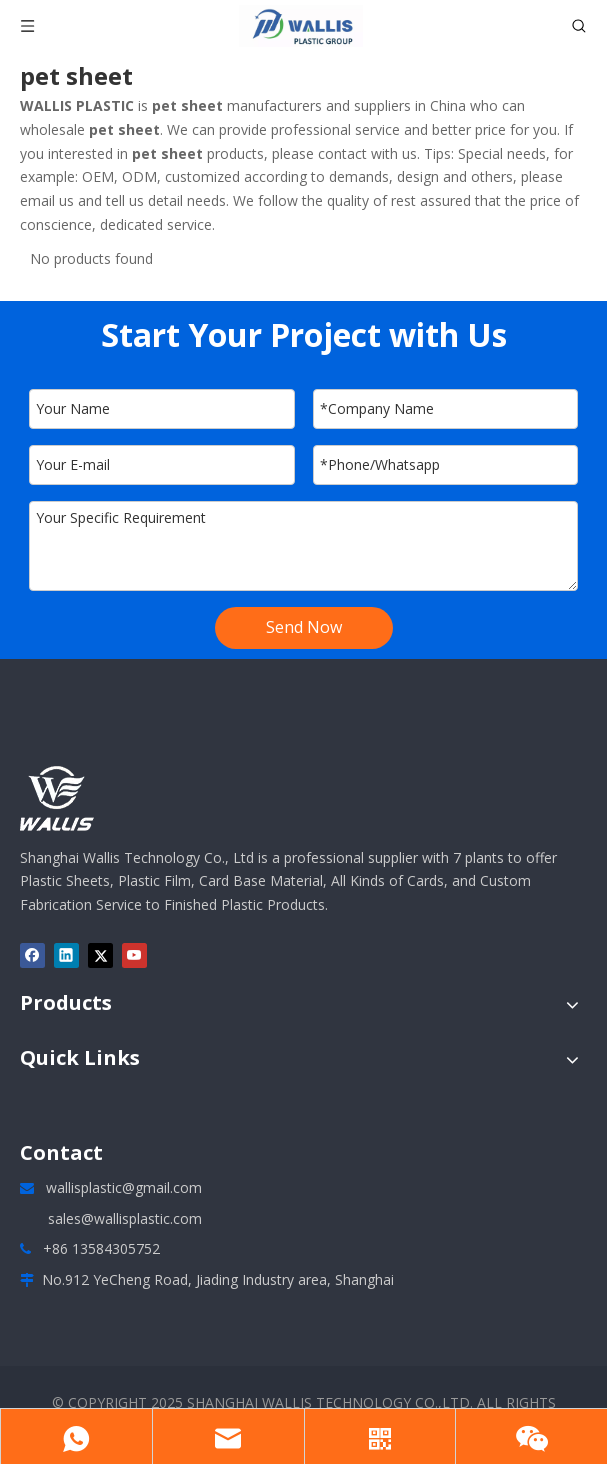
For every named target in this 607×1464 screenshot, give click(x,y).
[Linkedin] (66, 955)
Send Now (304, 627)
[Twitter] (100, 955)
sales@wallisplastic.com (125, 1218)
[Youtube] (134, 955)
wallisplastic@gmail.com (124, 1187)
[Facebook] (32, 955)
